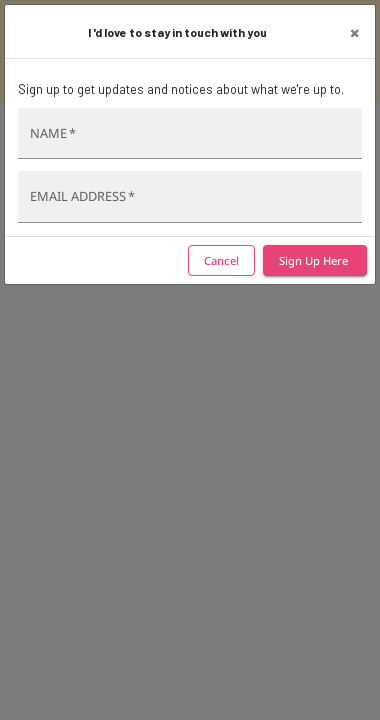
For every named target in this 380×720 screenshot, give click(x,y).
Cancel (221, 261)
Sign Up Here (315, 261)
